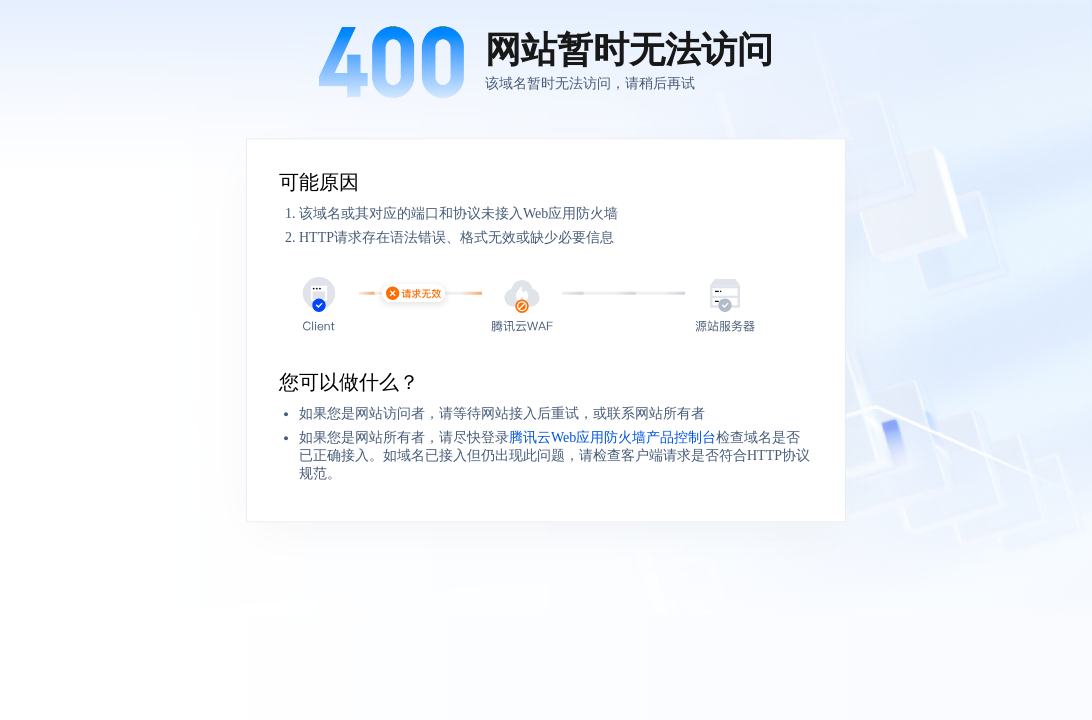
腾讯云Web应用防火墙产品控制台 (612, 437)
